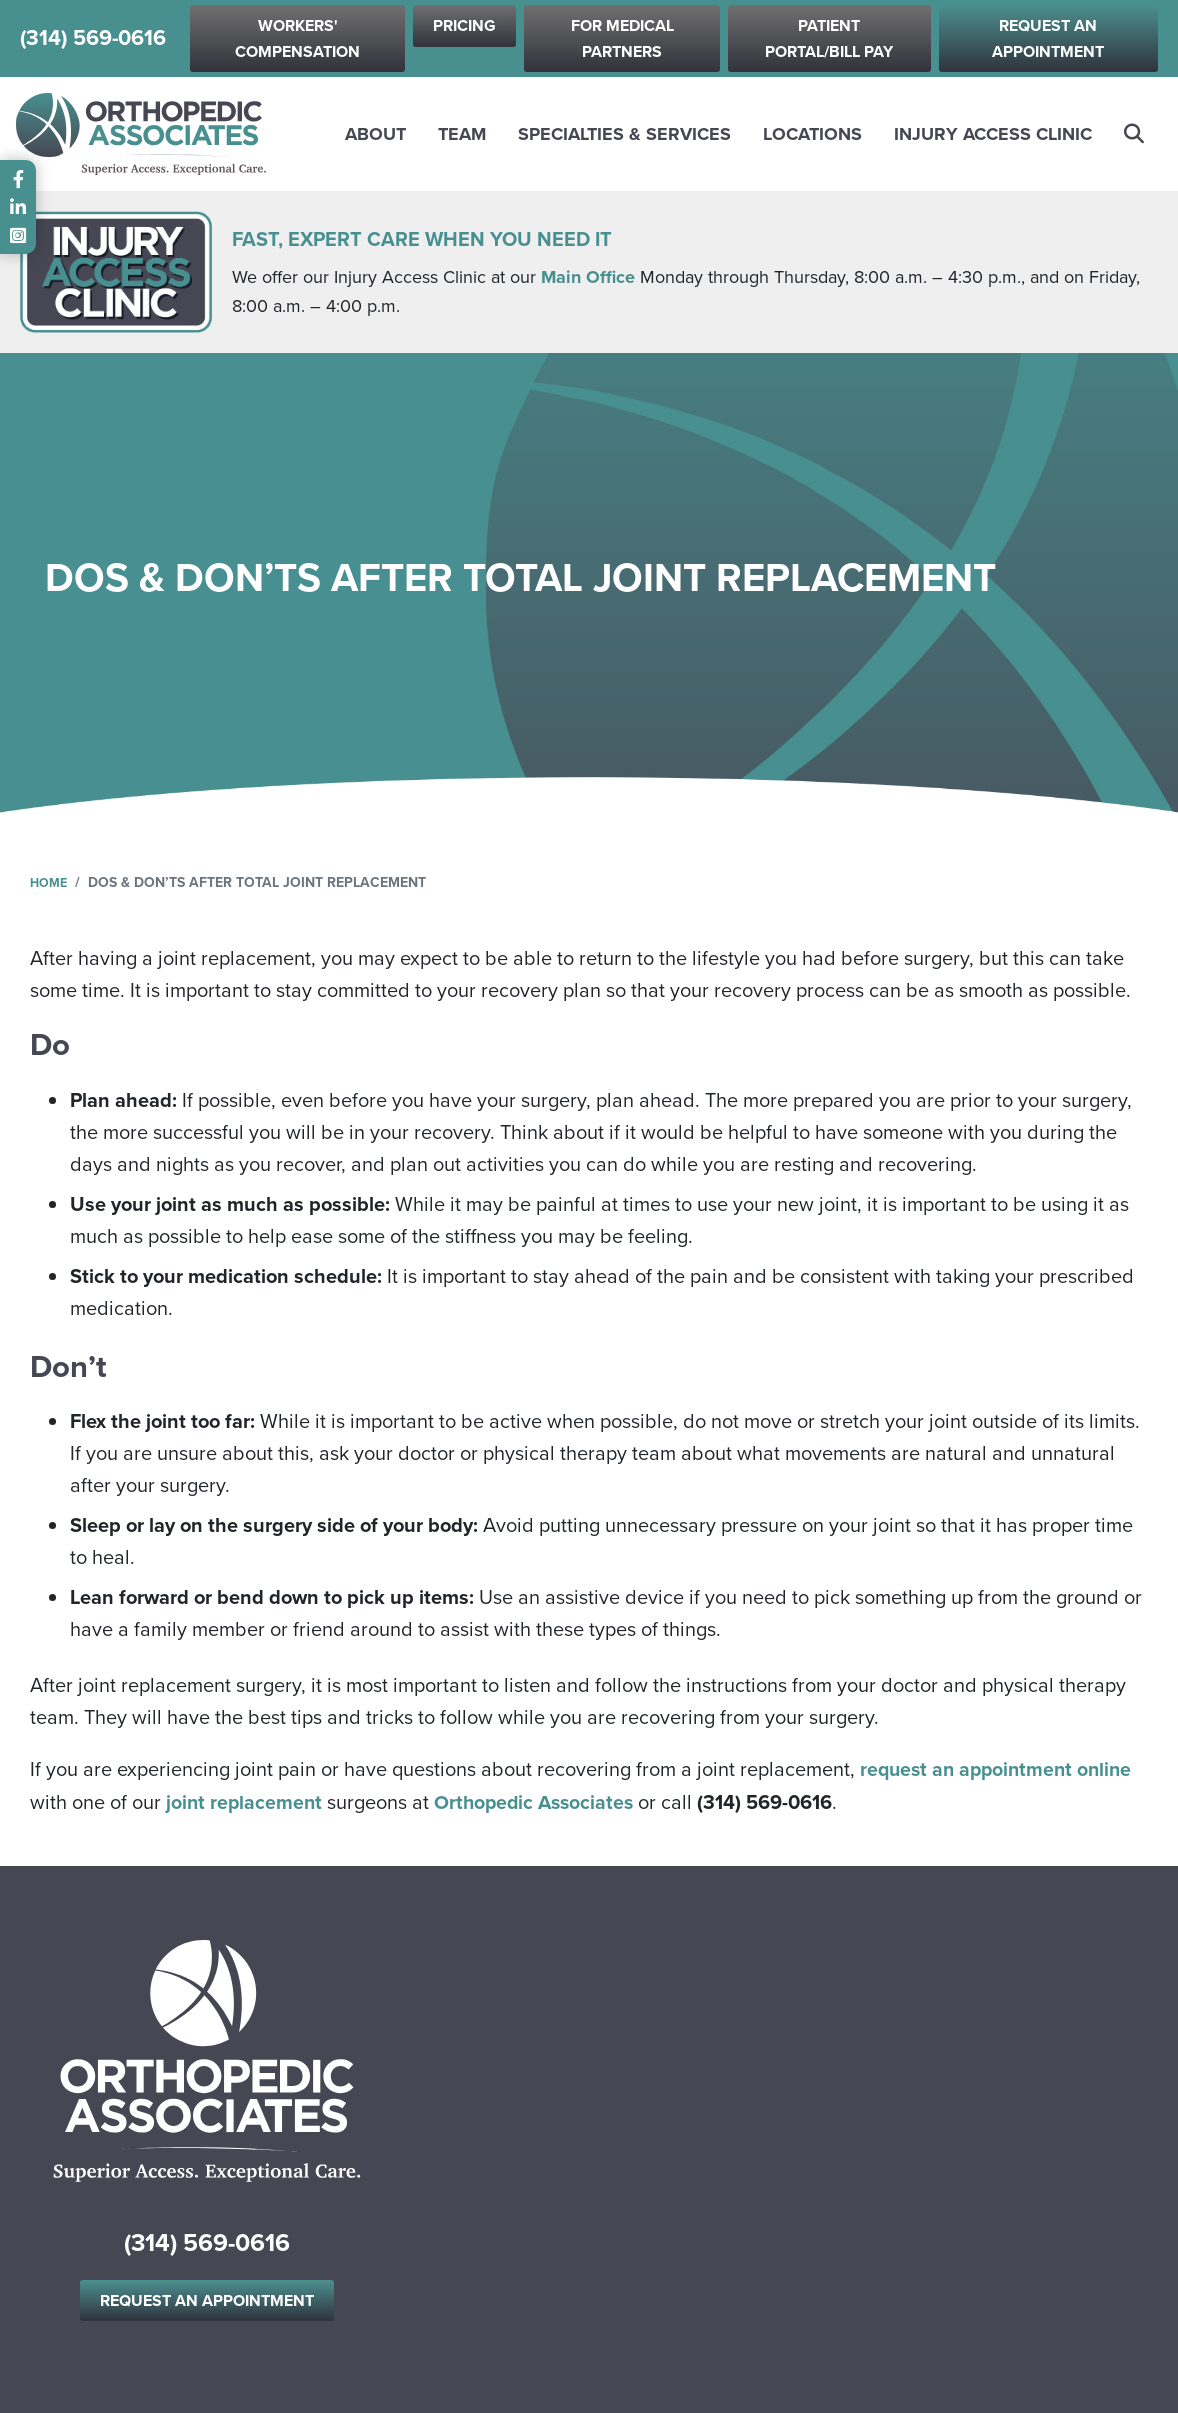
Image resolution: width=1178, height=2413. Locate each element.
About (375, 134)
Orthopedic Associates (540, 1801)
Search (1135, 134)
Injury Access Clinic (993, 134)
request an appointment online (1000, 1769)
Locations (812, 134)
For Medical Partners (622, 38)
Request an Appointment (1048, 38)
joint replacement (245, 1801)
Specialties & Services (624, 134)
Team (462, 134)
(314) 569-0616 (93, 39)
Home (50, 882)
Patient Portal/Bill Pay (829, 38)
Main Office (588, 277)
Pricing (464, 25)
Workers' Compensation (297, 38)
